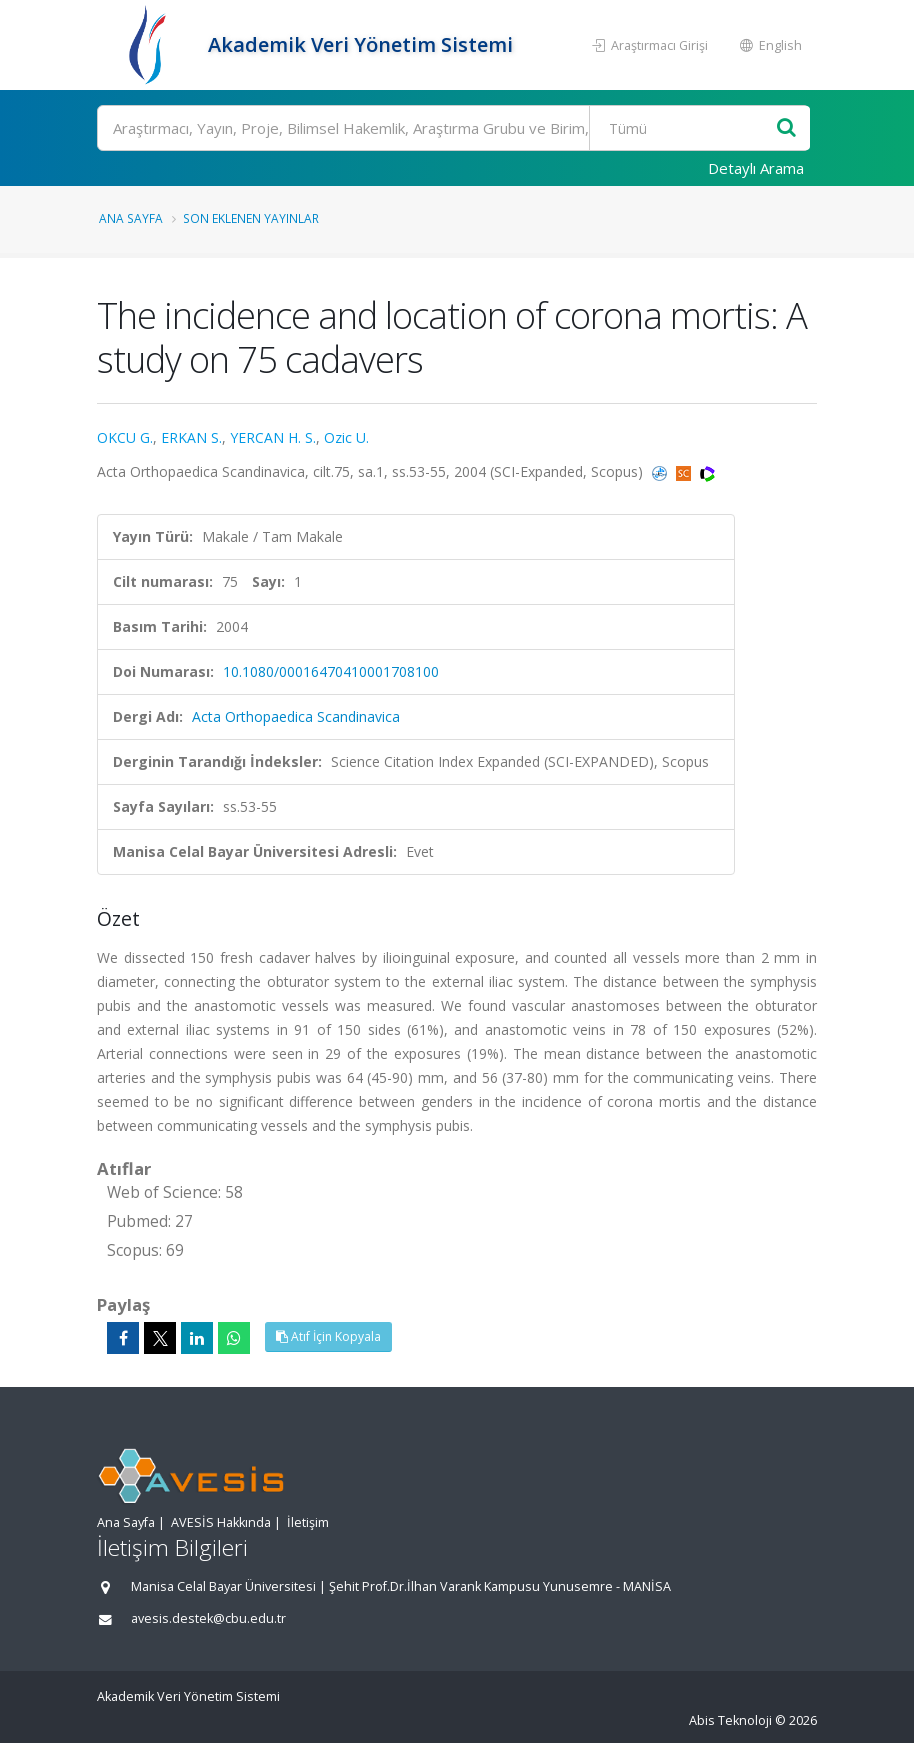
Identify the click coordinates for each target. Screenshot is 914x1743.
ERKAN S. (191, 437)
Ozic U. (346, 437)
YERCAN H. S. (273, 437)
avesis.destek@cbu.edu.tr (208, 1618)
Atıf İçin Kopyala (328, 1336)
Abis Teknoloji (730, 1720)
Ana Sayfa (131, 218)
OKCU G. (125, 437)
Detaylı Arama (756, 168)
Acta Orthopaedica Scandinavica (296, 716)
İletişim (308, 1522)
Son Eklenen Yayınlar (251, 218)
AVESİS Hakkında (221, 1522)
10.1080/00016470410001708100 (331, 671)
